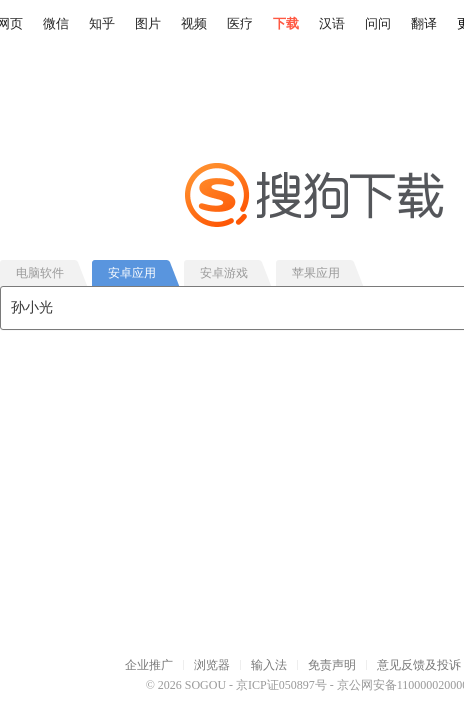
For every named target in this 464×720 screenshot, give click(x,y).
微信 (56, 23)
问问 (378, 23)
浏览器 (212, 665)
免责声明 (332, 665)
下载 (286, 23)
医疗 (240, 23)
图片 (148, 23)
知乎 (102, 23)
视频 (194, 23)
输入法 (269, 665)
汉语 (332, 23)
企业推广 (149, 665)
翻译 (424, 23)
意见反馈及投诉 (419, 665)
